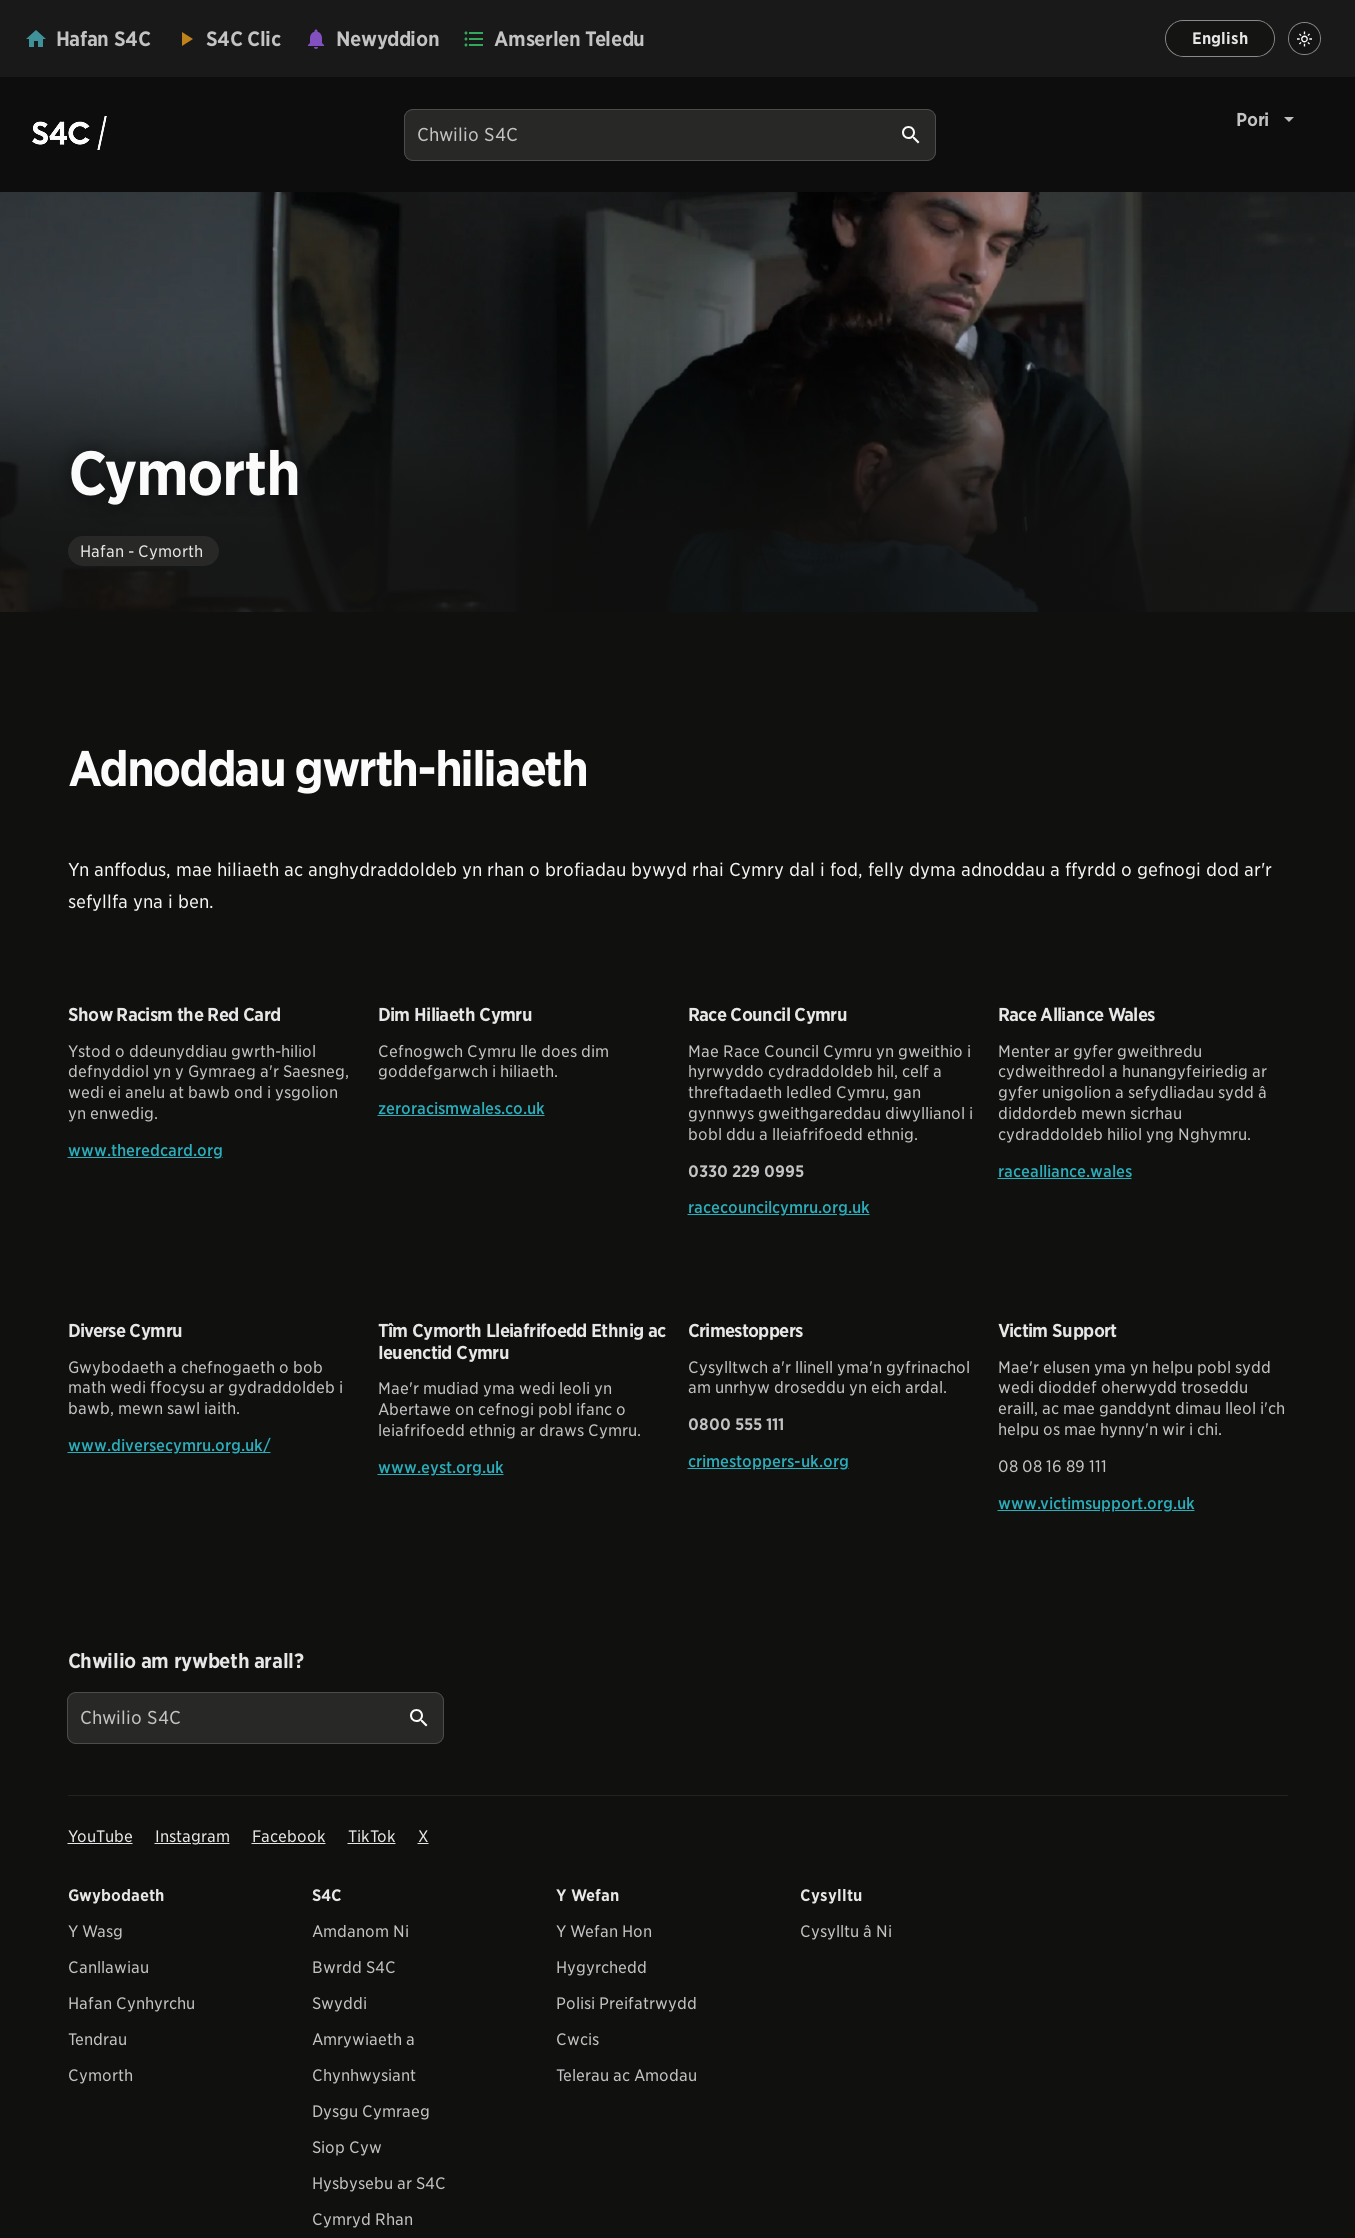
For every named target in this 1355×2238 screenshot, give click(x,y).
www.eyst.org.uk (441, 1467)
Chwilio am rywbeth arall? (186, 1661)
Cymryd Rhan (362, 2219)
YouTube (100, 1836)
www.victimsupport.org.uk (1096, 1503)
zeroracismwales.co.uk (461, 1108)
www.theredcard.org (145, 1150)
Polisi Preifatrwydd (626, 2003)
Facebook (289, 1836)
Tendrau (97, 2039)
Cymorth (100, 2075)
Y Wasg (95, 1931)
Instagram (192, 1836)
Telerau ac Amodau (626, 2075)
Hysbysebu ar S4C (379, 2183)
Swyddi (339, 2003)
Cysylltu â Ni (846, 1931)
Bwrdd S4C (354, 1967)
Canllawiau (108, 1967)
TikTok (372, 1836)
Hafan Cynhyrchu (131, 2003)
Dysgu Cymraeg (371, 2111)
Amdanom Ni (360, 1931)
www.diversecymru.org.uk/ (169, 1445)
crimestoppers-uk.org (768, 1461)
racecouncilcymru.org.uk (779, 1207)
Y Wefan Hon (604, 1931)
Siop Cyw (347, 2147)
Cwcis (577, 2039)
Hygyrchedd (601, 1967)
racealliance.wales (1065, 1171)
